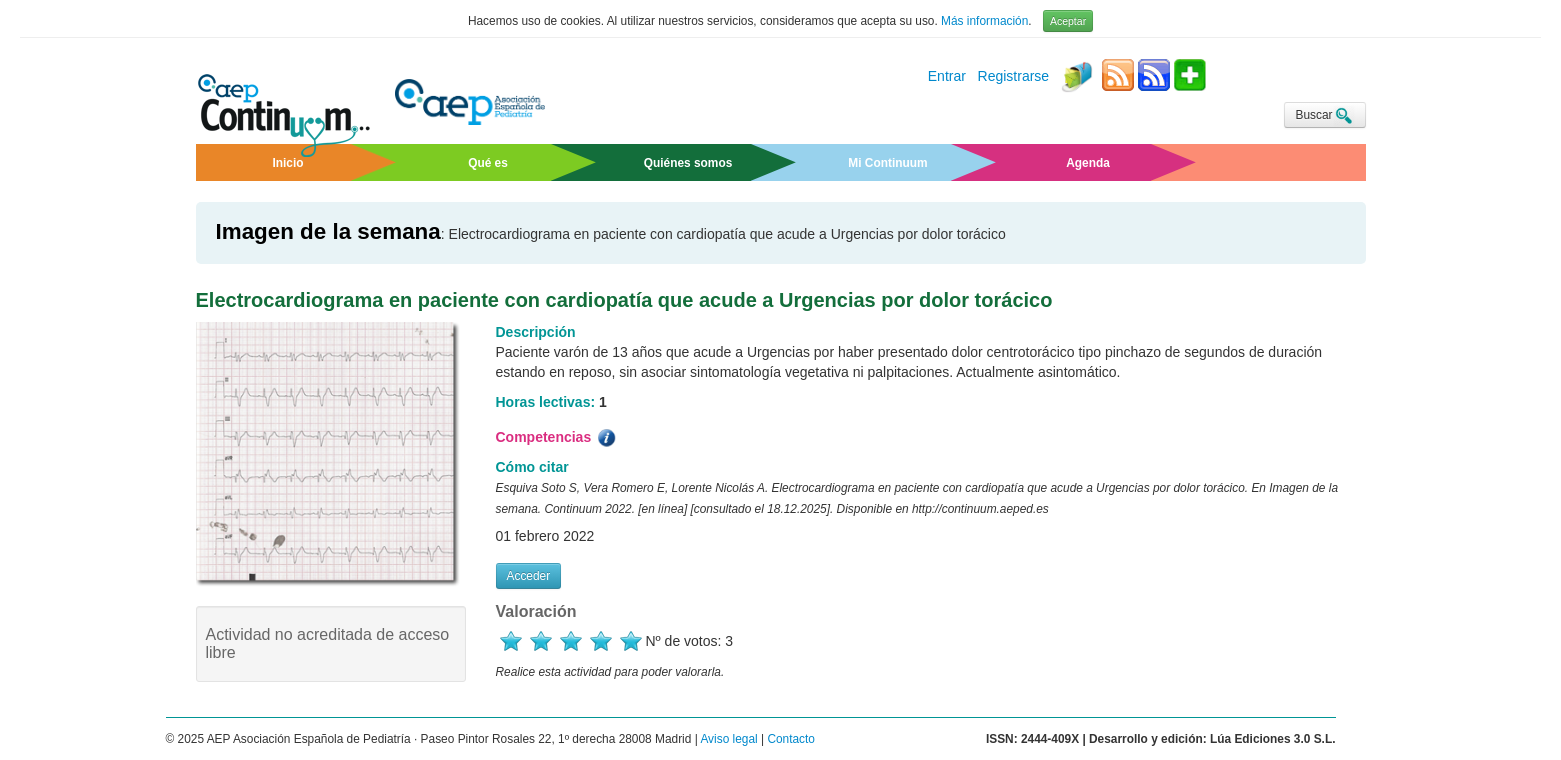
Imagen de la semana (328, 231)
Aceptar (1068, 21)
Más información (984, 21)
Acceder (529, 576)
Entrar (947, 77)
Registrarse (1014, 77)
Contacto (791, 739)
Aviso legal (728, 739)
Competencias (558, 438)
